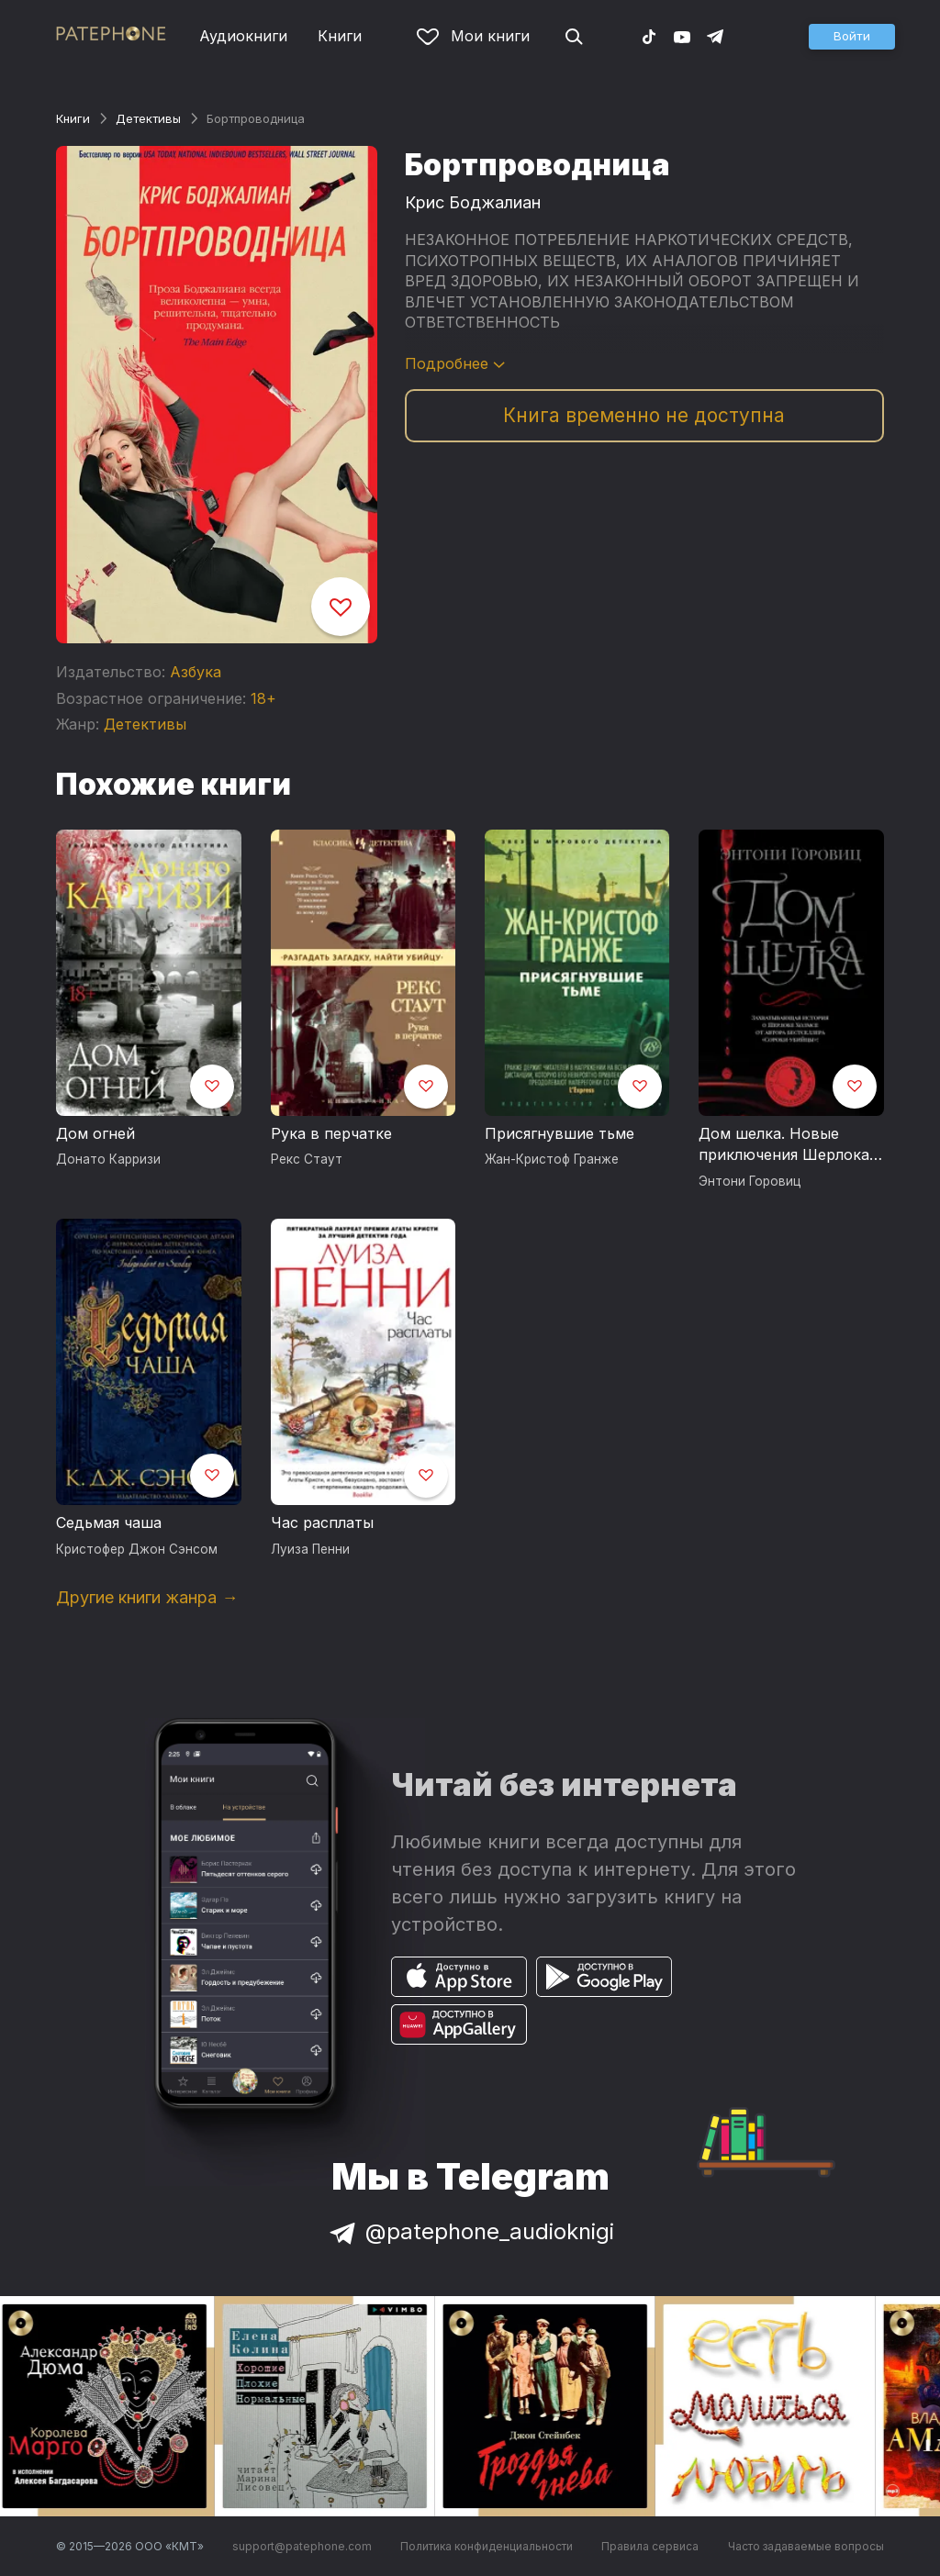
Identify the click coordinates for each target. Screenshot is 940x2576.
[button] (852, 37)
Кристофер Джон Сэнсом (137, 1549)
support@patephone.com (302, 2546)
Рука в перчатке (331, 1133)
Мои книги (473, 36)
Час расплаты (322, 1522)
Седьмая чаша (109, 1522)
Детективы (148, 118)
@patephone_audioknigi (470, 2231)
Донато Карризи (108, 1159)
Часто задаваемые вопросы (806, 2546)
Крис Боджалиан (473, 202)
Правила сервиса (650, 2546)
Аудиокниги (243, 36)
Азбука (195, 672)
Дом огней (95, 1133)
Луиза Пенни (310, 1549)
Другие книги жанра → (147, 1597)
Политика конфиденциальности (486, 2546)
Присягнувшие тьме (559, 1133)
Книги (340, 36)
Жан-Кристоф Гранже (552, 1159)
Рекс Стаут (306, 1159)
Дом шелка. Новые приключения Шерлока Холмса (784, 1145)
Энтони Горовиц (750, 1181)
